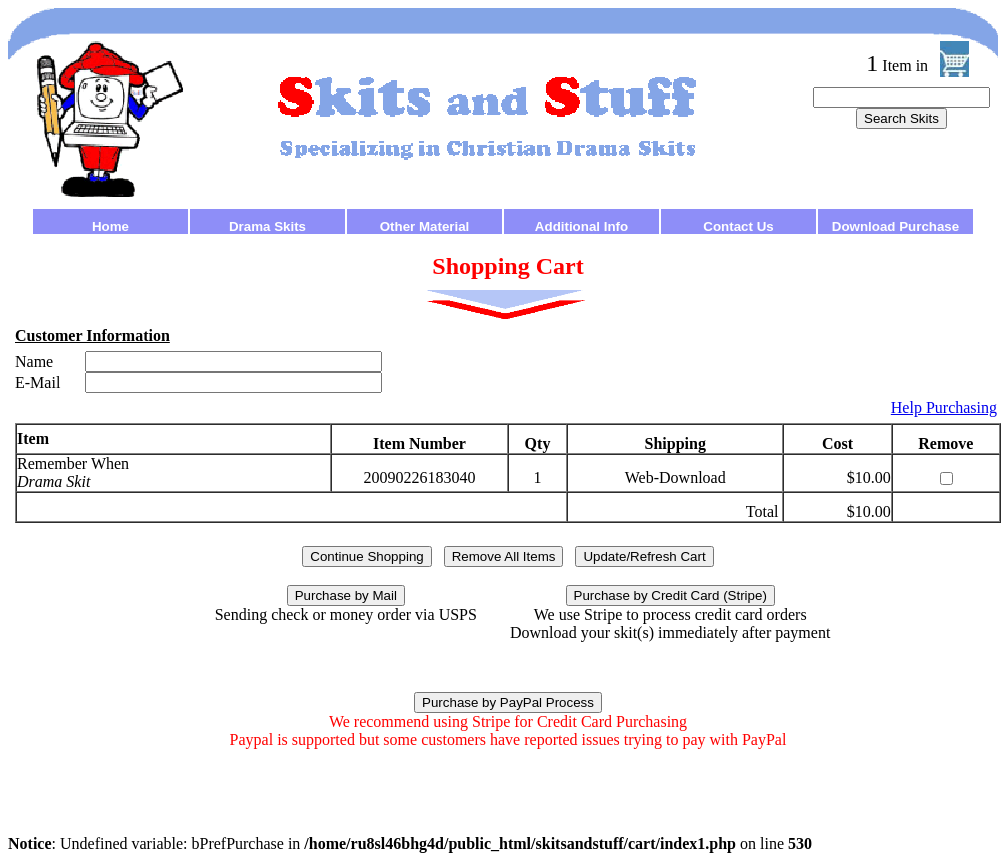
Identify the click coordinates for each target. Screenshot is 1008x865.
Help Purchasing (944, 407)
